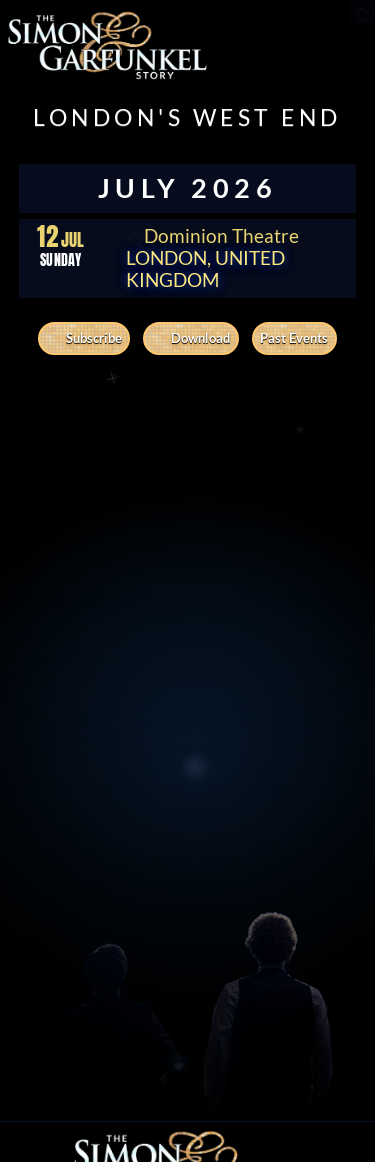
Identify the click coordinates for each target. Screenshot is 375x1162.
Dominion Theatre (213, 236)
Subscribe (84, 338)
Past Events (294, 338)
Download (191, 338)
